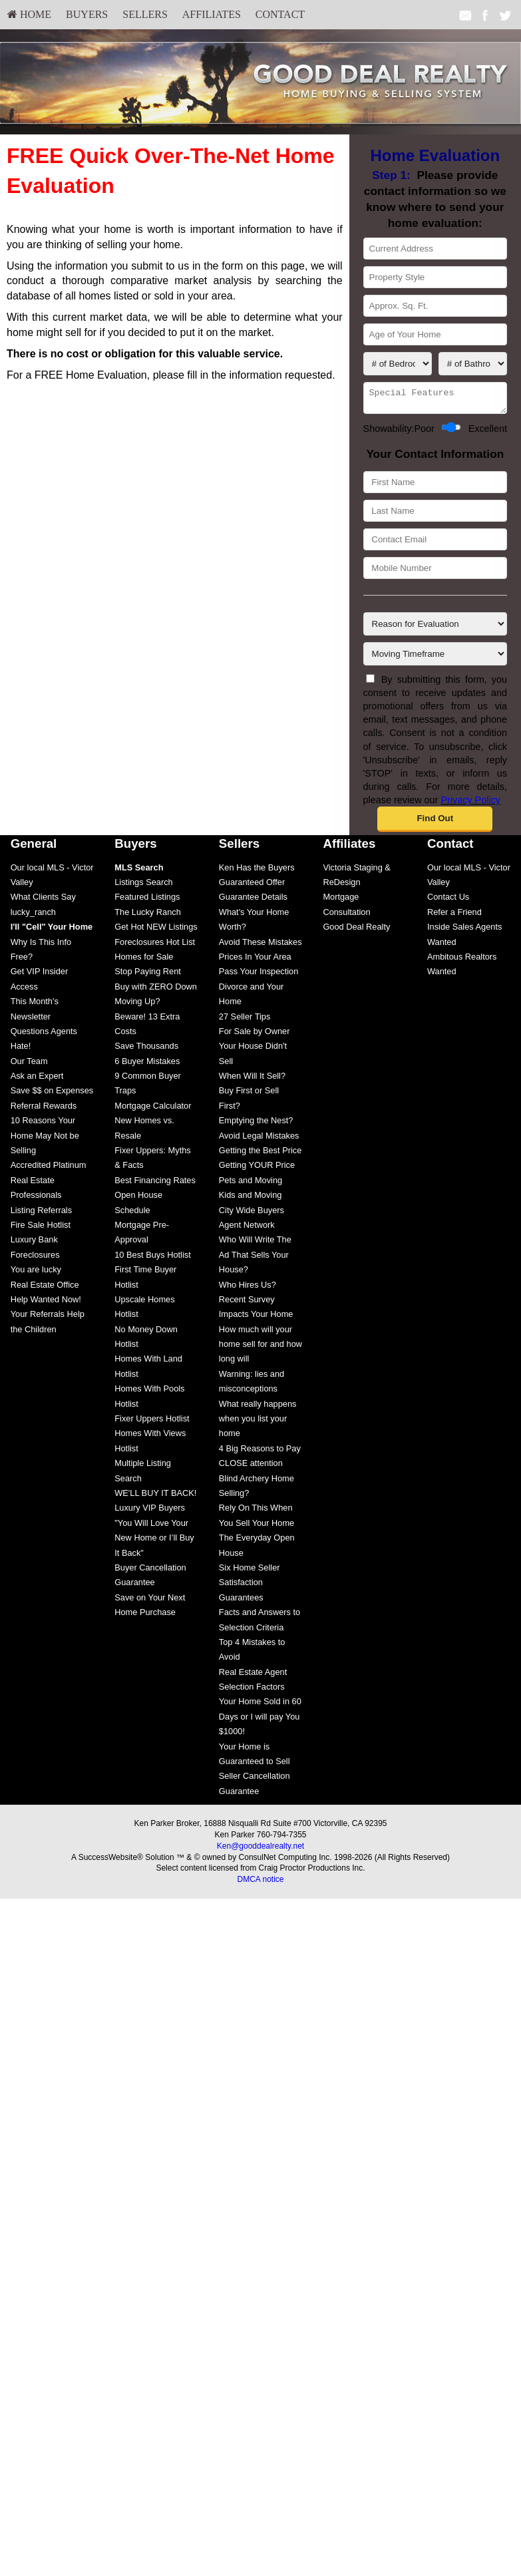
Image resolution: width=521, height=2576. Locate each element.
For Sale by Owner (254, 1035)
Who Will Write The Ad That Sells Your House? (255, 1258)
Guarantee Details (253, 901)
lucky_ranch (33, 916)
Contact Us (448, 901)
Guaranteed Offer (252, 886)
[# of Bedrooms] (397, 363)
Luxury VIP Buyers (149, 1512)
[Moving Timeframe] (435, 657)
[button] (434, 823)
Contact (280, 14)
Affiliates (211, 14)
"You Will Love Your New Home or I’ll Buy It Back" (154, 1542)
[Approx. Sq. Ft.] (435, 306)
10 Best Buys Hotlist (152, 1259)
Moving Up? (137, 1005)
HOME (29, 14)
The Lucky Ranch (147, 916)
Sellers (145, 14)
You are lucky (36, 1273)
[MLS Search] (138, 871)
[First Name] (435, 486)
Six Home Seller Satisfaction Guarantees (249, 1586)
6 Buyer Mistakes (147, 1065)
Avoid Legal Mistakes (259, 1140)
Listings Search (143, 886)
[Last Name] (435, 515)
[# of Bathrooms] (472, 363)
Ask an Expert (37, 1080)
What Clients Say (43, 901)
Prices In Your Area (255, 961)
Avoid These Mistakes (260, 946)
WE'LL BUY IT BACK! (155, 1497)
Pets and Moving (250, 1184)
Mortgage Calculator (152, 1110)
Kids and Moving (250, 1199)
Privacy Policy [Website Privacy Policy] (470, 804)
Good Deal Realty (356, 931)
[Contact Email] (435, 543)
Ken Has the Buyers (257, 871)
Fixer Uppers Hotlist (151, 1422)
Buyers (87, 14)
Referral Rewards (44, 1110)
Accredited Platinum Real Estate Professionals (49, 1184)
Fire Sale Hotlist (41, 1229)
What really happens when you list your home (258, 1423)
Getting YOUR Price (257, 1169)
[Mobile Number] (435, 572)
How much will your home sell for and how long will (260, 1348)
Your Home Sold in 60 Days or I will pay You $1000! (260, 1720)
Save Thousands (146, 1050)
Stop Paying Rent (147, 975)
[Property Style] (435, 277)
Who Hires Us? (247, 1289)
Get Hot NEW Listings (155, 931)
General (34, 847)
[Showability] (451, 431)
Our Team (29, 1065)
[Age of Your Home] (435, 334)
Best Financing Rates (155, 1184)
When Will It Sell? (252, 1080)
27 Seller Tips (245, 1020)
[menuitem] (29, 14)
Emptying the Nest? (256, 1124)
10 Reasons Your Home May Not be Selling (45, 1139)
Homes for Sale (143, 961)
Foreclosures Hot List (154, 946)
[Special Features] (435, 400)
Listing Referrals (41, 1214)
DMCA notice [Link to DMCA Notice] (260, 1883)
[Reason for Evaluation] (435, 628)
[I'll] (52, 931)
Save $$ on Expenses (52, 1094)
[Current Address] (435, 249)
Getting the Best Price (260, 1154)
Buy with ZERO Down (155, 991)
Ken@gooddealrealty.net (260, 1850)
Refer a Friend (454, 916)
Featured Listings (147, 901)
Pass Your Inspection (259, 975)
